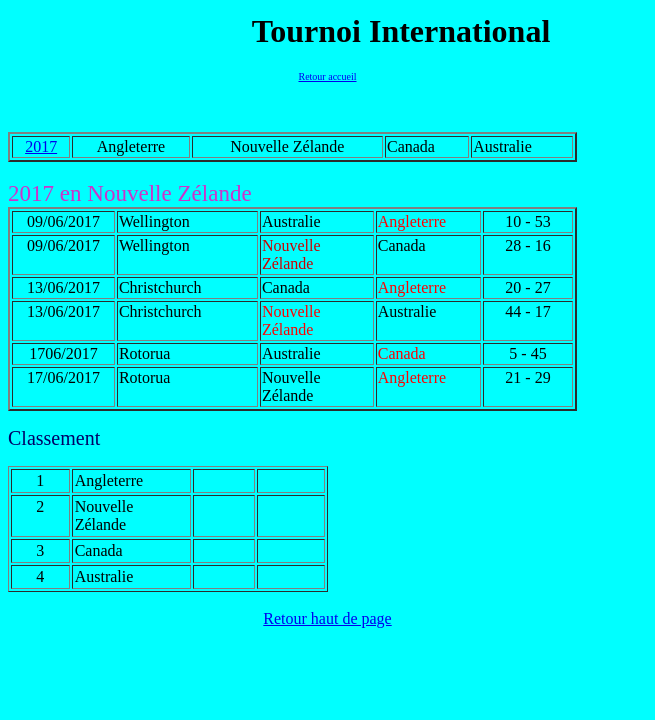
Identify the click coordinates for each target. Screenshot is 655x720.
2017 (41, 146)
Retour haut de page (327, 618)
